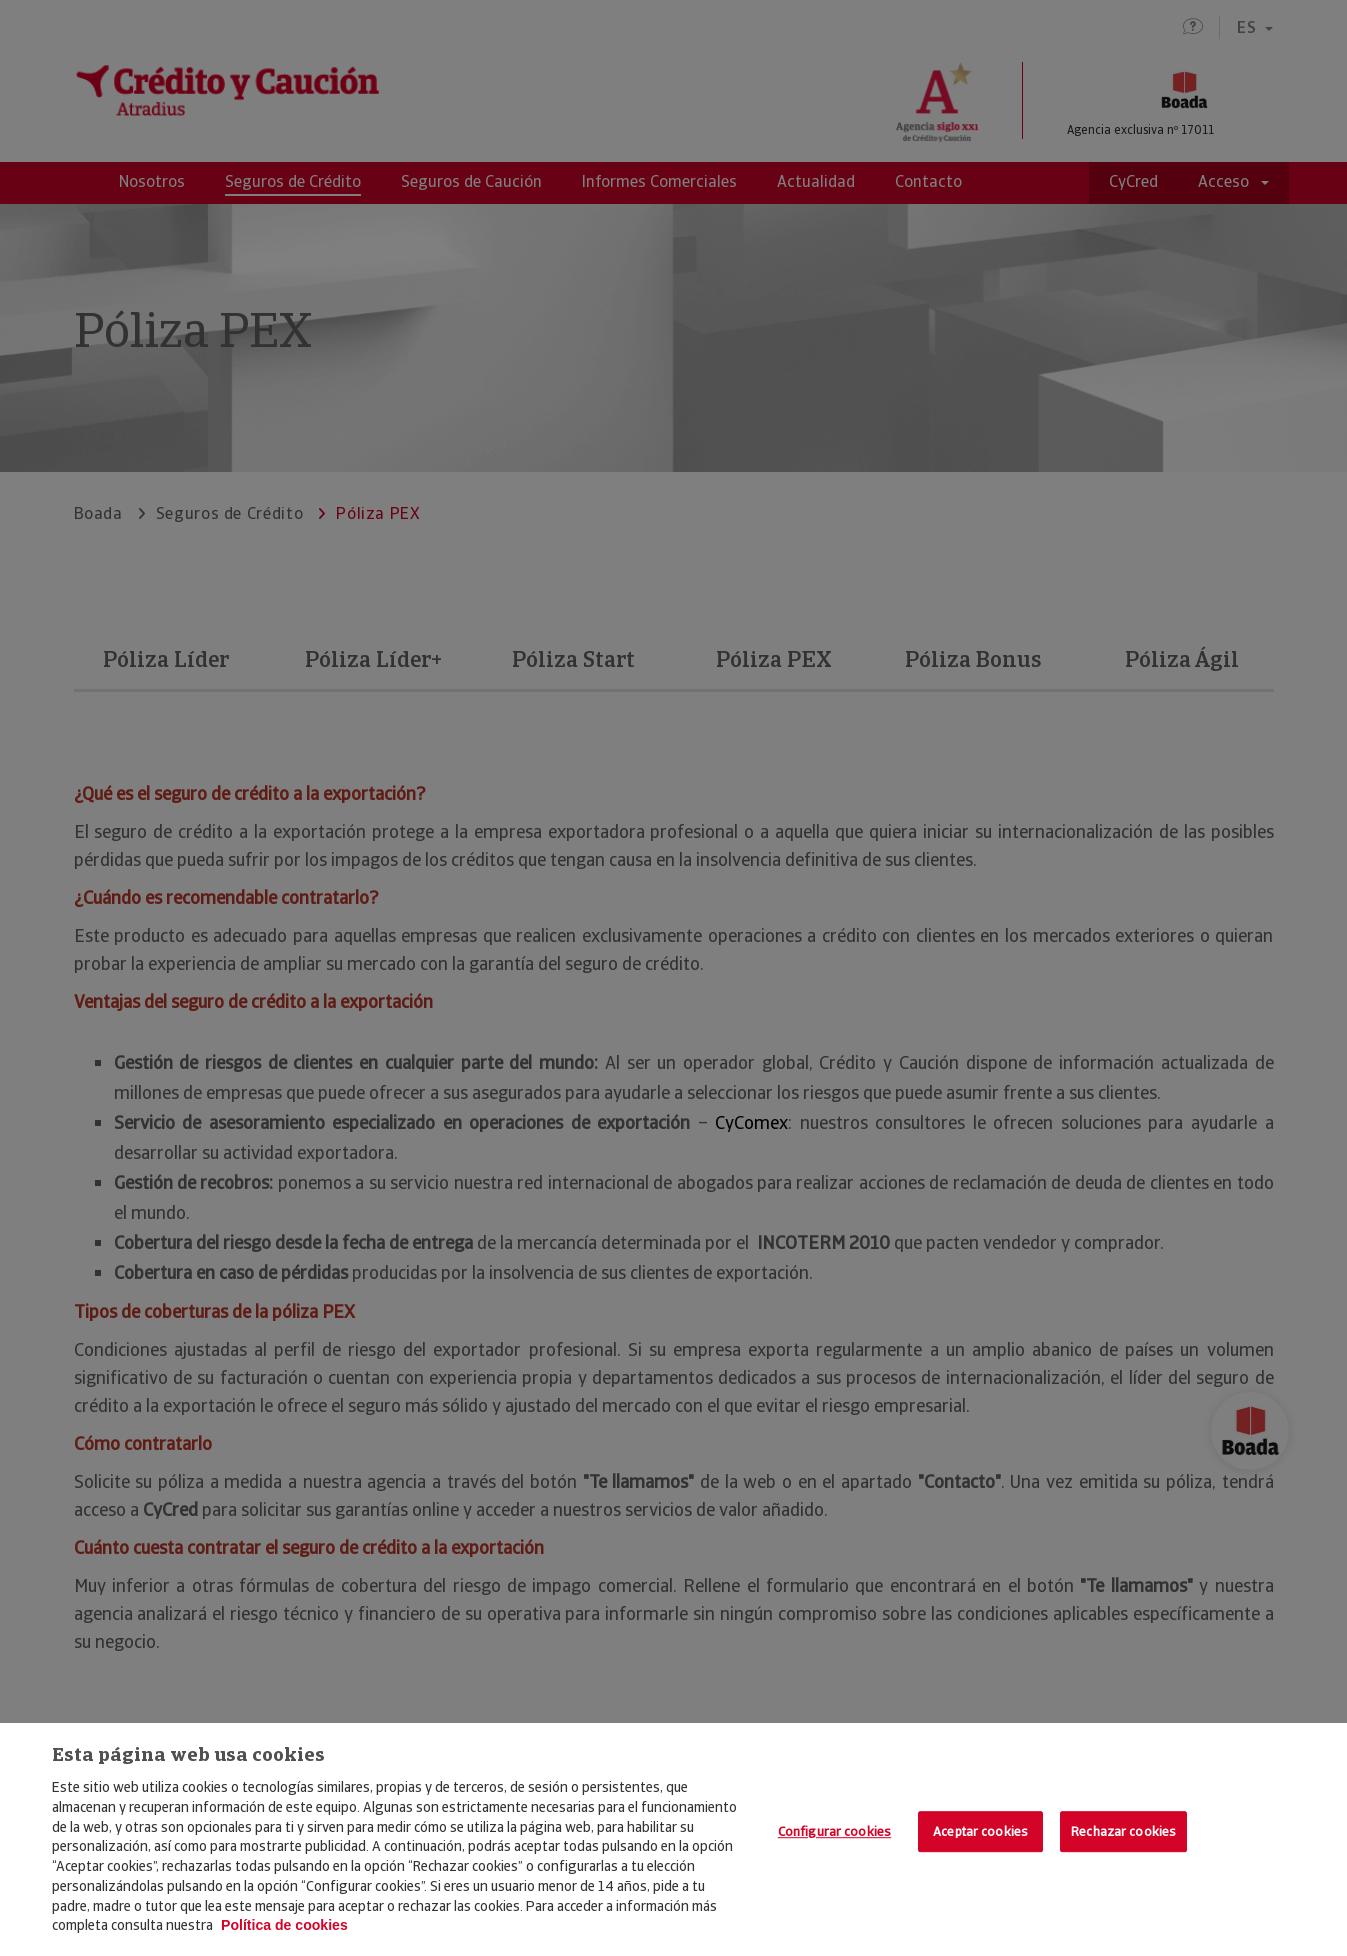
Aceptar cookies (980, 1831)
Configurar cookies (834, 1831)
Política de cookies (284, 1925)
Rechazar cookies (1123, 1831)
